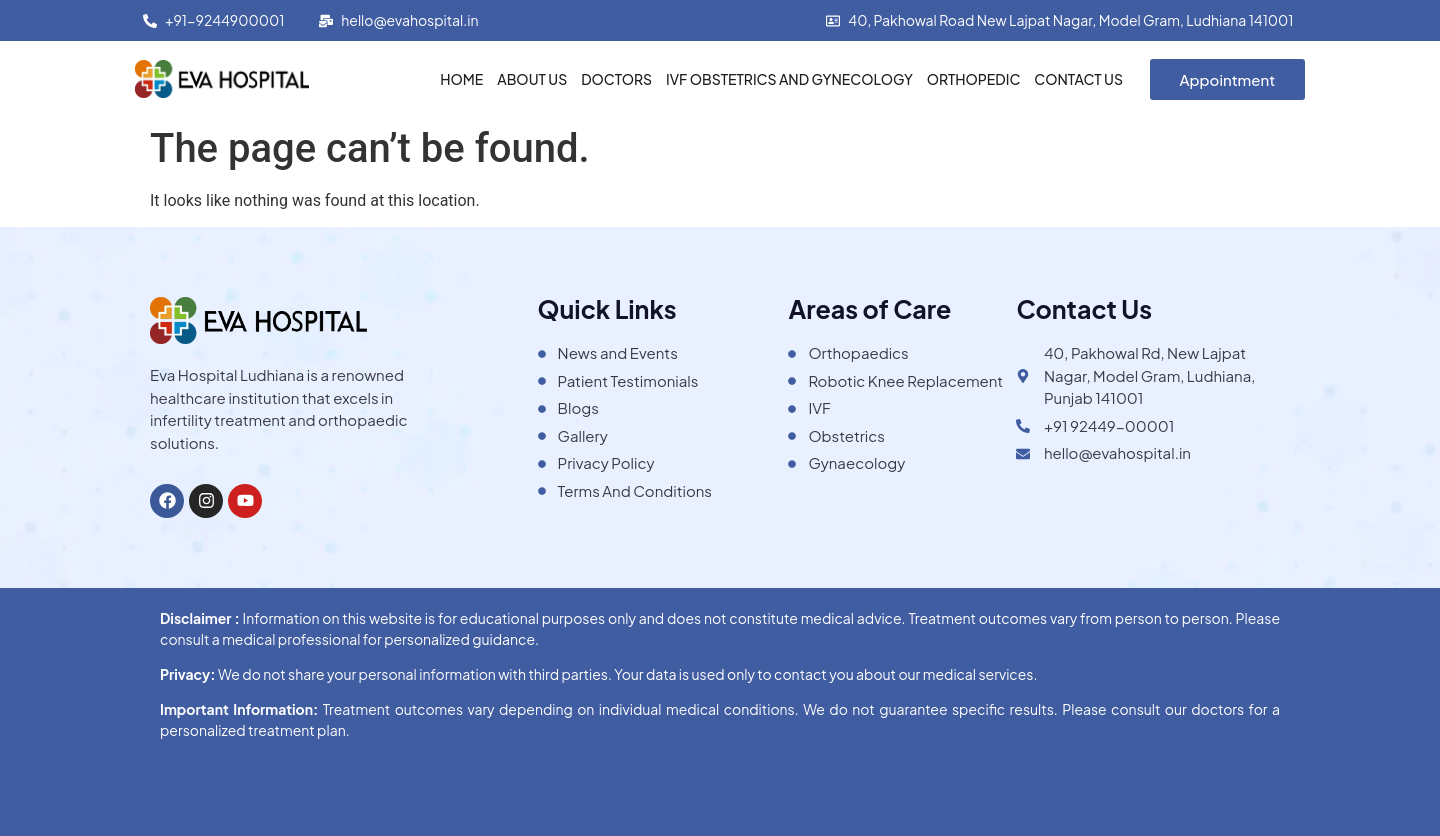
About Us (532, 79)
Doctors (616, 79)
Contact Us (1078, 79)
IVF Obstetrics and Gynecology (789, 79)
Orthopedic (973, 79)
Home (461, 79)
